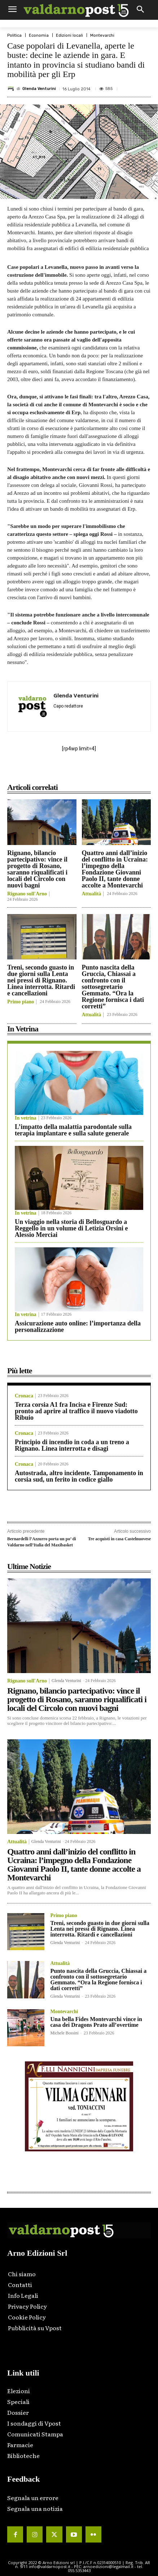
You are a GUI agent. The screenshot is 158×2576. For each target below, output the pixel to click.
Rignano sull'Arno (27, 893)
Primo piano (20, 1001)
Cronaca (24, 1395)
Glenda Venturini (39, 89)
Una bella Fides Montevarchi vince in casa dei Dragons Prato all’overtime (96, 2022)
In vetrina (25, 1118)
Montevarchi (102, 35)
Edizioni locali (69, 35)
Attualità (91, 893)
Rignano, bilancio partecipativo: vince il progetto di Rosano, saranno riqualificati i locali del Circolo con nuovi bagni (37, 869)
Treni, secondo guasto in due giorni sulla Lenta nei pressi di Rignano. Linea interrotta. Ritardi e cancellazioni (41, 980)
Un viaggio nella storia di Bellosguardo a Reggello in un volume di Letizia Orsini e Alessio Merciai (71, 1228)
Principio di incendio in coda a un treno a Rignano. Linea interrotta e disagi (72, 1445)
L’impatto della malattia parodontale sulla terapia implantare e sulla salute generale (73, 1130)
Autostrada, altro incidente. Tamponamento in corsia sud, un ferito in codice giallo (79, 1476)
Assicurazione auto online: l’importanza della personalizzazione (78, 1326)
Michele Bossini (64, 2032)
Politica (14, 35)
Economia (39, 35)
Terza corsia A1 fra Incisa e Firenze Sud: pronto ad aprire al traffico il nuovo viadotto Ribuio (76, 1411)
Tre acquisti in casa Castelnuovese (119, 1538)
